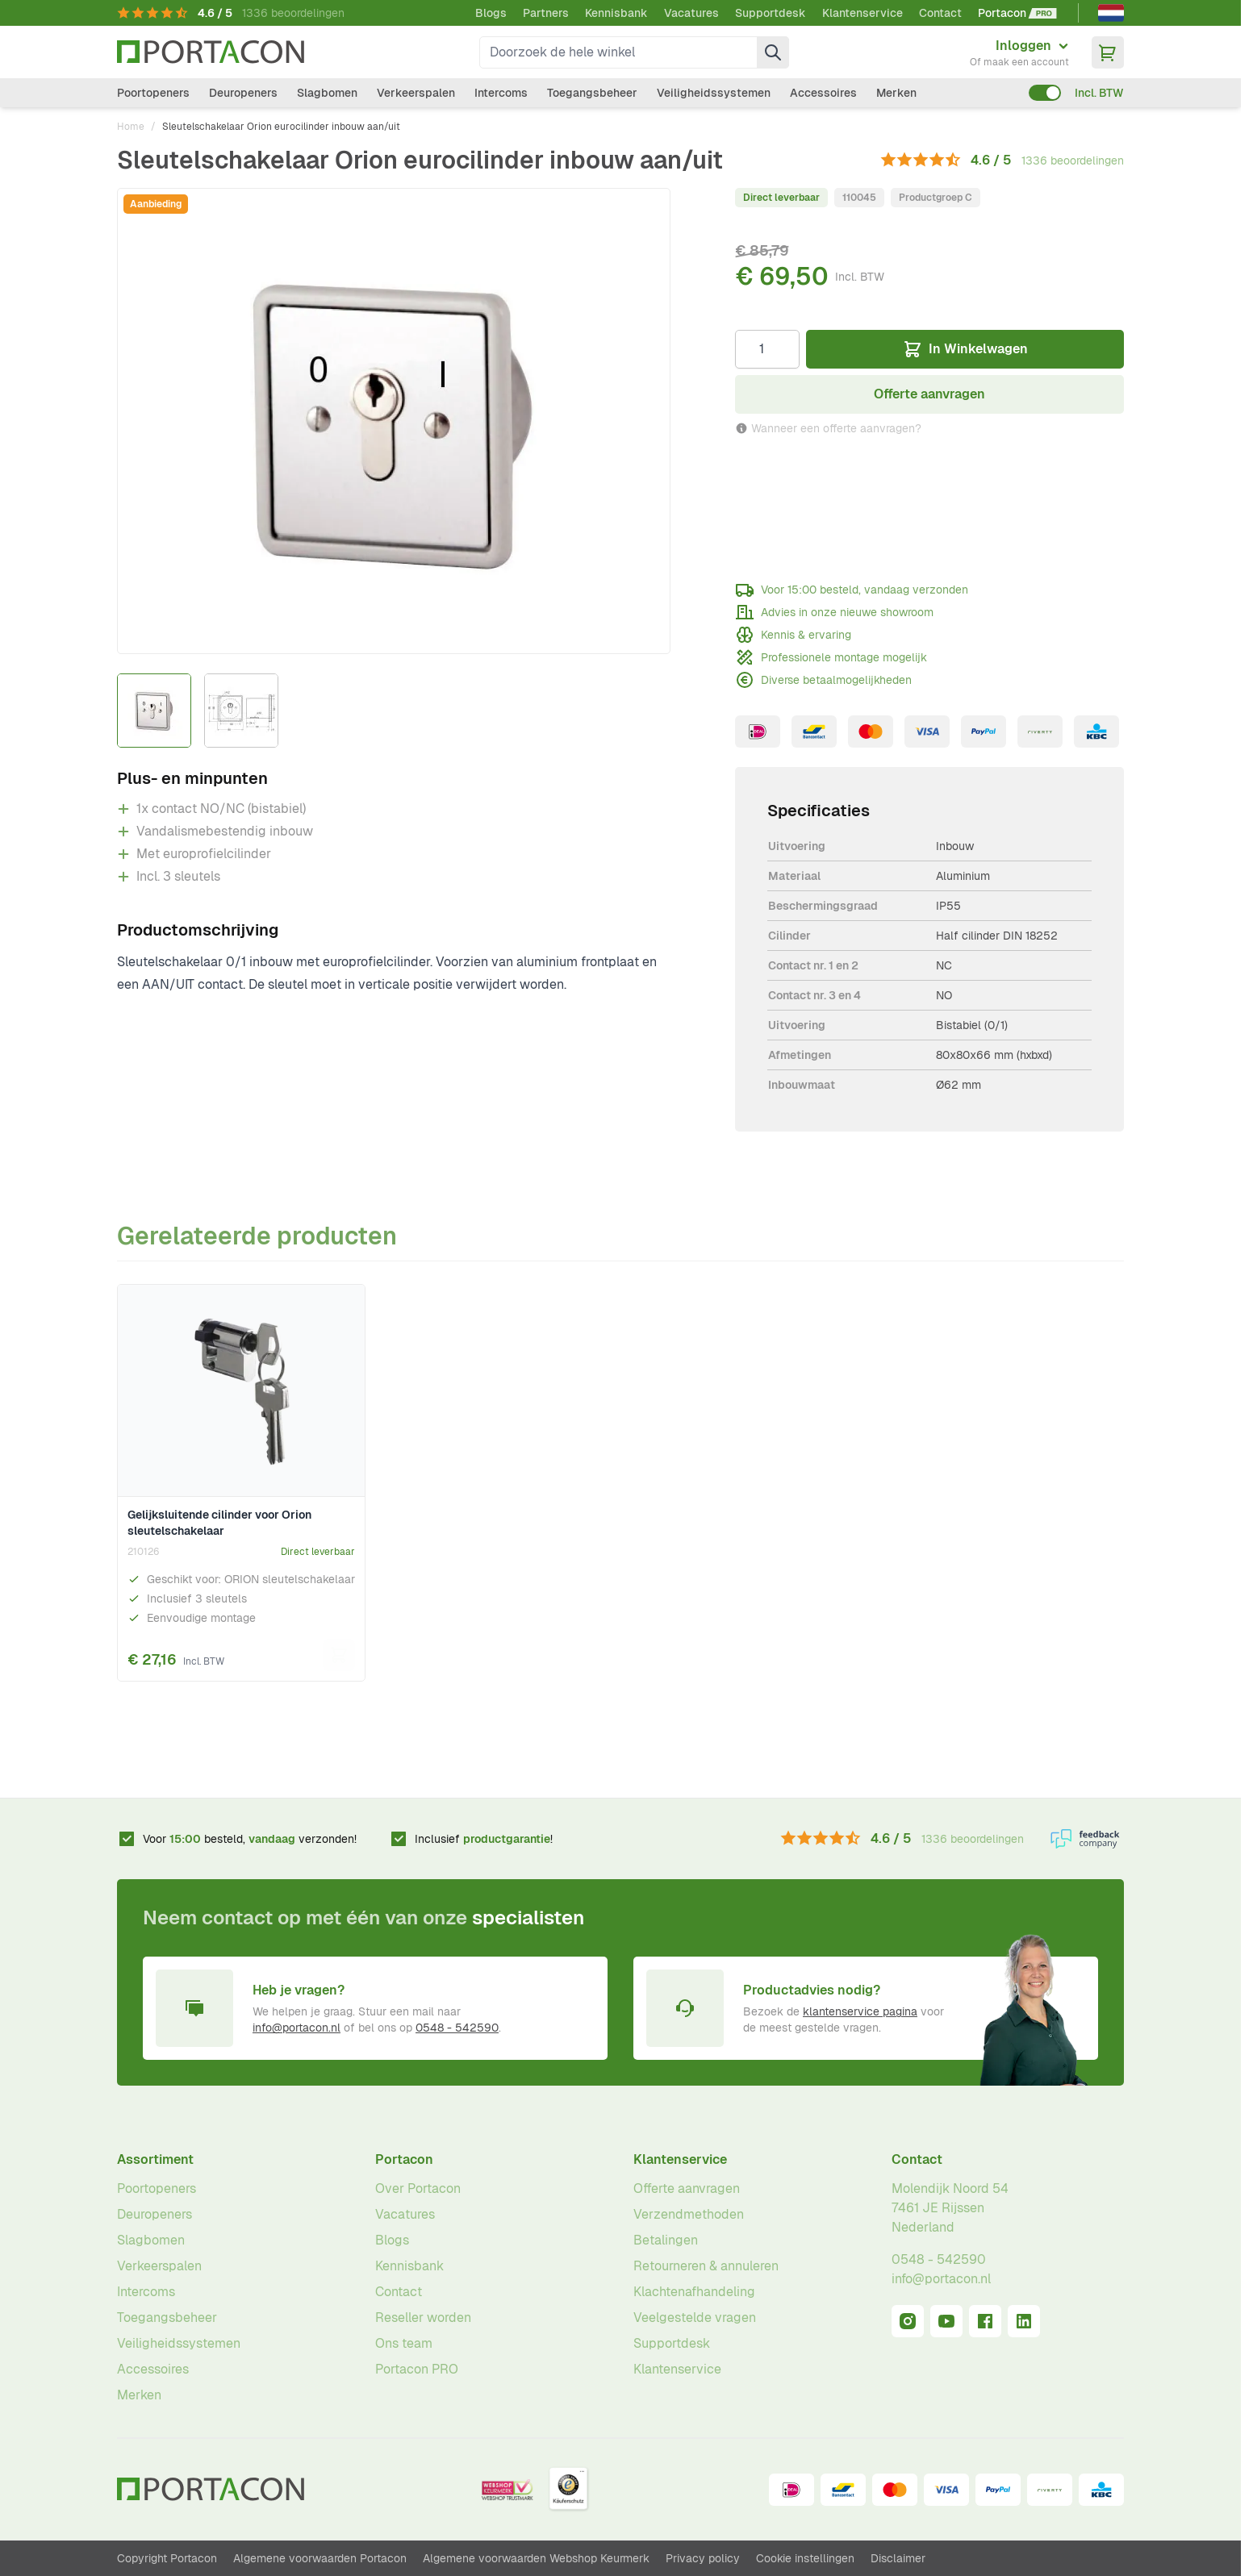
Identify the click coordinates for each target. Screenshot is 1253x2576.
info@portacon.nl (296, 2027)
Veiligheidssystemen (714, 92)
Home (130, 126)
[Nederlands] (1111, 13)
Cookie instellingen (805, 2558)
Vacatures (691, 13)
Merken (896, 92)
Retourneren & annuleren (706, 2265)
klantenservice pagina (860, 2011)
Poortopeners (153, 92)
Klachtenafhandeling (694, 2291)
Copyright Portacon (167, 2558)
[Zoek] (773, 52)
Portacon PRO (416, 2369)
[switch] (1045, 93)
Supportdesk (770, 13)
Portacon (404, 2159)
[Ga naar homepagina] (210, 52)
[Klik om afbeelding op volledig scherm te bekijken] (393, 421)
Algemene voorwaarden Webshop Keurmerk (536, 2558)
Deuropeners (243, 92)
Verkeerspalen (416, 92)
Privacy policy (703, 2558)
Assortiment (155, 2159)
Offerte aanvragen (686, 2188)
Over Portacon (418, 2188)
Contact (940, 13)
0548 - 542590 (457, 2027)
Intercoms (501, 92)
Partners (546, 13)
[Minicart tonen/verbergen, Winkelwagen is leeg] (1108, 52)
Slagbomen (327, 92)
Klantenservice (862, 13)
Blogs (491, 13)
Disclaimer (898, 2558)
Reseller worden (423, 2317)
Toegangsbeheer (592, 92)
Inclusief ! (484, 1839)
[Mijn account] (1019, 52)
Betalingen (665, 2240)
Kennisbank (616, 13)
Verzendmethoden (688, 2214)
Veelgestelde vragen (694, 2317)
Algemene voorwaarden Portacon (320, 2558)
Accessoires (823, 92)
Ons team (403, 2343)
